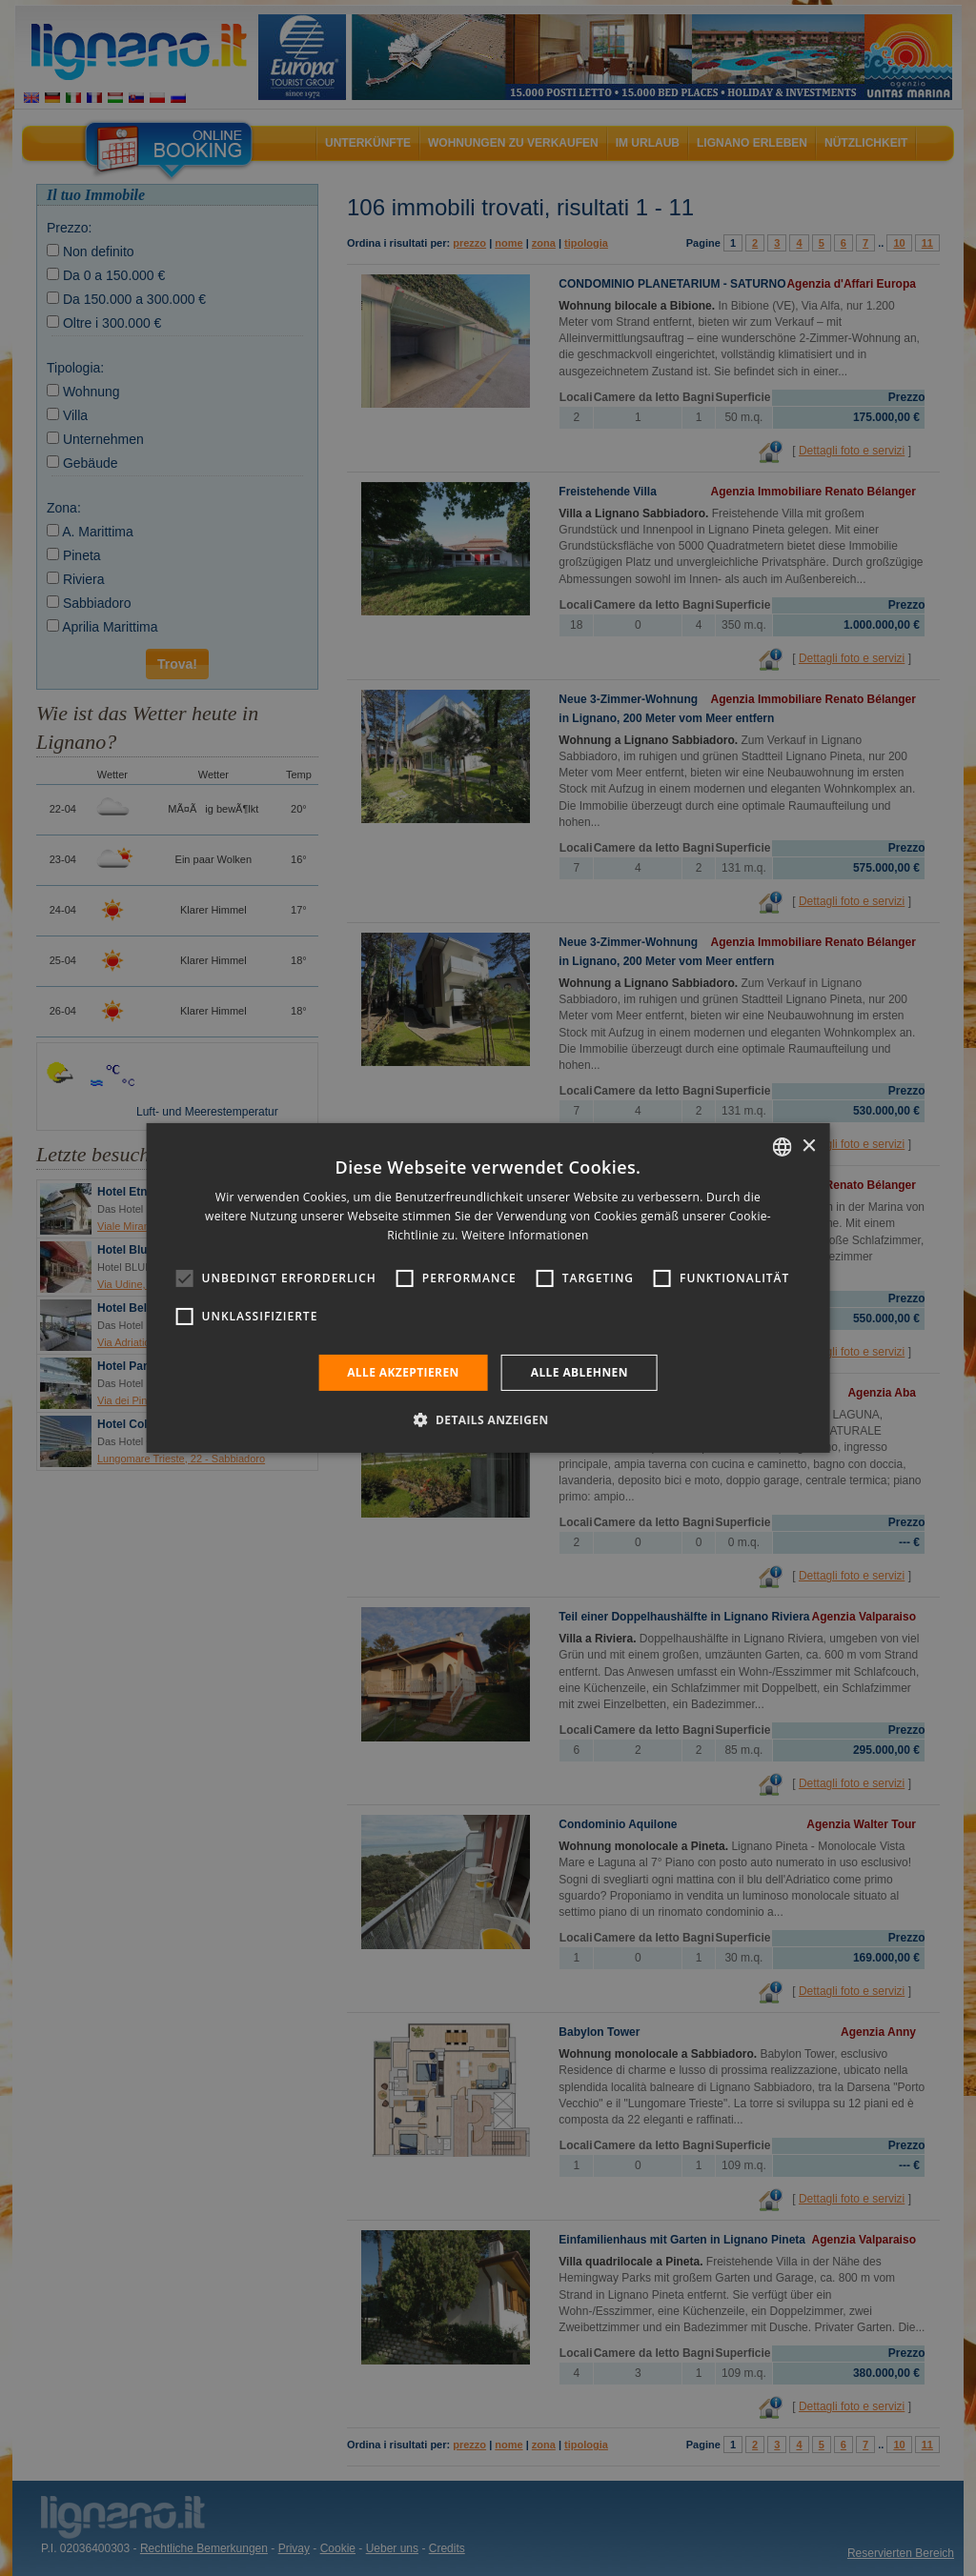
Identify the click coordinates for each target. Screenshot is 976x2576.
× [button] (808, 1145)
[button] (487, 1419)
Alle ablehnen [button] (579, 1372)
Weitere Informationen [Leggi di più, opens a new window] (525, 1235)
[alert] (488, 1288)
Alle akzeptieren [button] (403, 1372)
